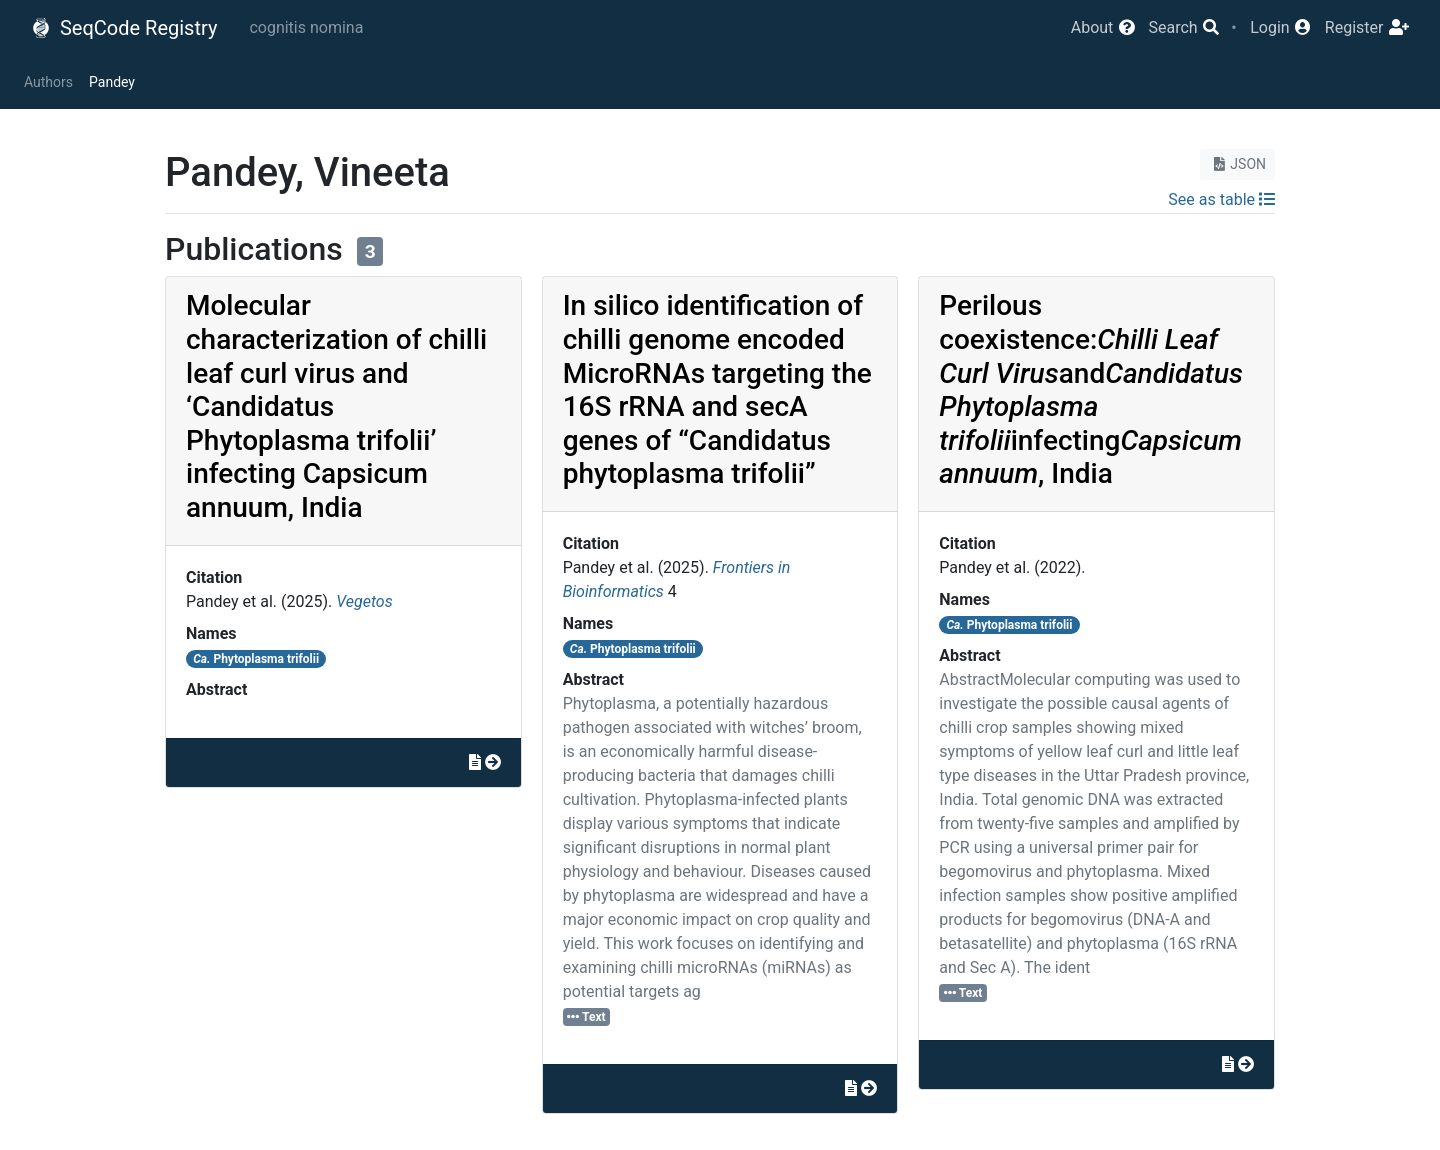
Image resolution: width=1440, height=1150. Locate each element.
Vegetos (364, 601)
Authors (48, 82)
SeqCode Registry (124, 28)
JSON (1237, 164)
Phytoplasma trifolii (256, 659)
